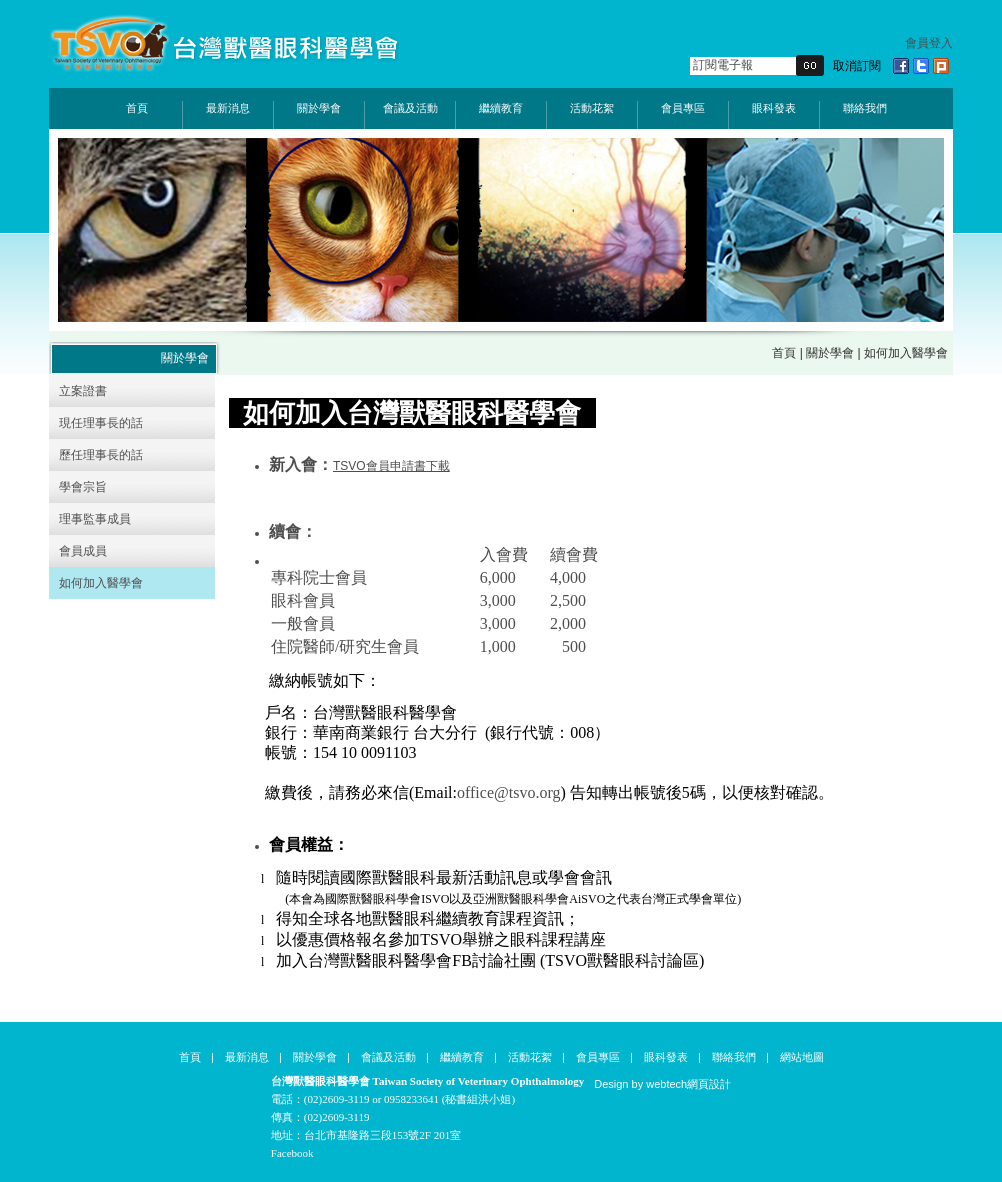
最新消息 (228, 108)
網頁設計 (709, 1084)
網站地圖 (802, 1057)
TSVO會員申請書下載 (391, 466)
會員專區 (683, 108)
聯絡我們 (865, 108)
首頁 (137, 108)
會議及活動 (410, 108)
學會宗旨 (83, 487)
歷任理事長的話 (101, 455)
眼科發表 (774, 108)
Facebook (292, 1153)
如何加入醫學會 (101, 583)
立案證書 (83, 391)
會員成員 (83, 551)
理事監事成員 (95, 519)
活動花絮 (592, 108)
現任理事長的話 (101, 423)
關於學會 (319, 108)
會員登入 (929, 43)
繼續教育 (501, 108)
